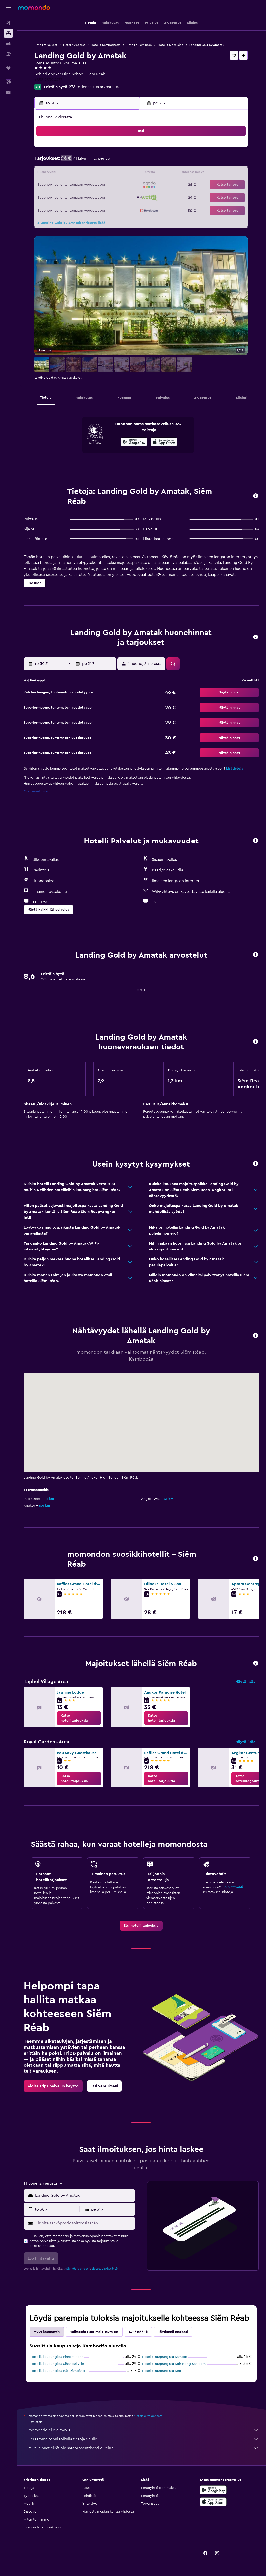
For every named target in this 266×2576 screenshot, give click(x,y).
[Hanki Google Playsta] (134, 442)
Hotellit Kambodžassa (106, 44)
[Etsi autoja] (8, 44)
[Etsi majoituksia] (8, 33)
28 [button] (65, 197)
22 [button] (77, 185)
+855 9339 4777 (49, 80)
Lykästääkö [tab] (139, 2332)
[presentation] (164, 442)
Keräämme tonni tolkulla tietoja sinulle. (144, 2439)
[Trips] (8, 68)
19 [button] (125, 173)
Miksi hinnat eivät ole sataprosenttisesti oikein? (144, 2448)
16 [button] (89, 173)
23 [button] (89, 185)
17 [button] (101, 173)
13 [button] (53, 173)
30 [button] (89, 197)
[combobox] (84, 2195)
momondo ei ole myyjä (144, 2430)
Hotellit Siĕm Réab (140, 44)
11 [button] (112, 161)
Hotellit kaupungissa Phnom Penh (57, 2357)
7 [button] (65, 161)
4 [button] (113, 150)
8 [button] (77, 161)
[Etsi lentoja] (8, 23)
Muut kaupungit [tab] (48, 2332)
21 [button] (65, 185)
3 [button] (101, 150)
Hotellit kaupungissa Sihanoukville (58, 2364)
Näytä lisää (245, 1681)
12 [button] (125, 161)
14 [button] (65, 173)
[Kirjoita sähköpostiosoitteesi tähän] (84, 2223)
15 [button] (77, 173)
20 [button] (53, 185)
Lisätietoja (235, 768)
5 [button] (125, 150)
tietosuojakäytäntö (105, 2268)
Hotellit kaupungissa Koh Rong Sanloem (174, 2364)
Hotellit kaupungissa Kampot (165, 2357)
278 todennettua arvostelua (95, 87)
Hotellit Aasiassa (75, 44)
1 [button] (77, 150)
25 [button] (113, 185)
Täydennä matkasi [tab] (174, 2332)
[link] (80, 1718)
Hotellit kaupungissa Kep (162, 2370)
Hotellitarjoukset (46, 44)
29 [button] (77, 197)
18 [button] (113, 173)
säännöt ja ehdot (77, 2268)
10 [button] (101, 161)
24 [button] (101, 185)
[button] (8, 7)
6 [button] (53, 161)
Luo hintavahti (232, 1887)
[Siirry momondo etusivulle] (34, 7)
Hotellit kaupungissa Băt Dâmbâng (58, 2370)
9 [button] (89, 161)
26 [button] (124, 185)
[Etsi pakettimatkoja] (8, 54)
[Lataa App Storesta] (164, 442)
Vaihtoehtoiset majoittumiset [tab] (95, 2332)
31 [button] (101, 197)
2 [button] (89, 150)
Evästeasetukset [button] (37, 791)
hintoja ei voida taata (149, 2415)
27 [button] (53, 197)
